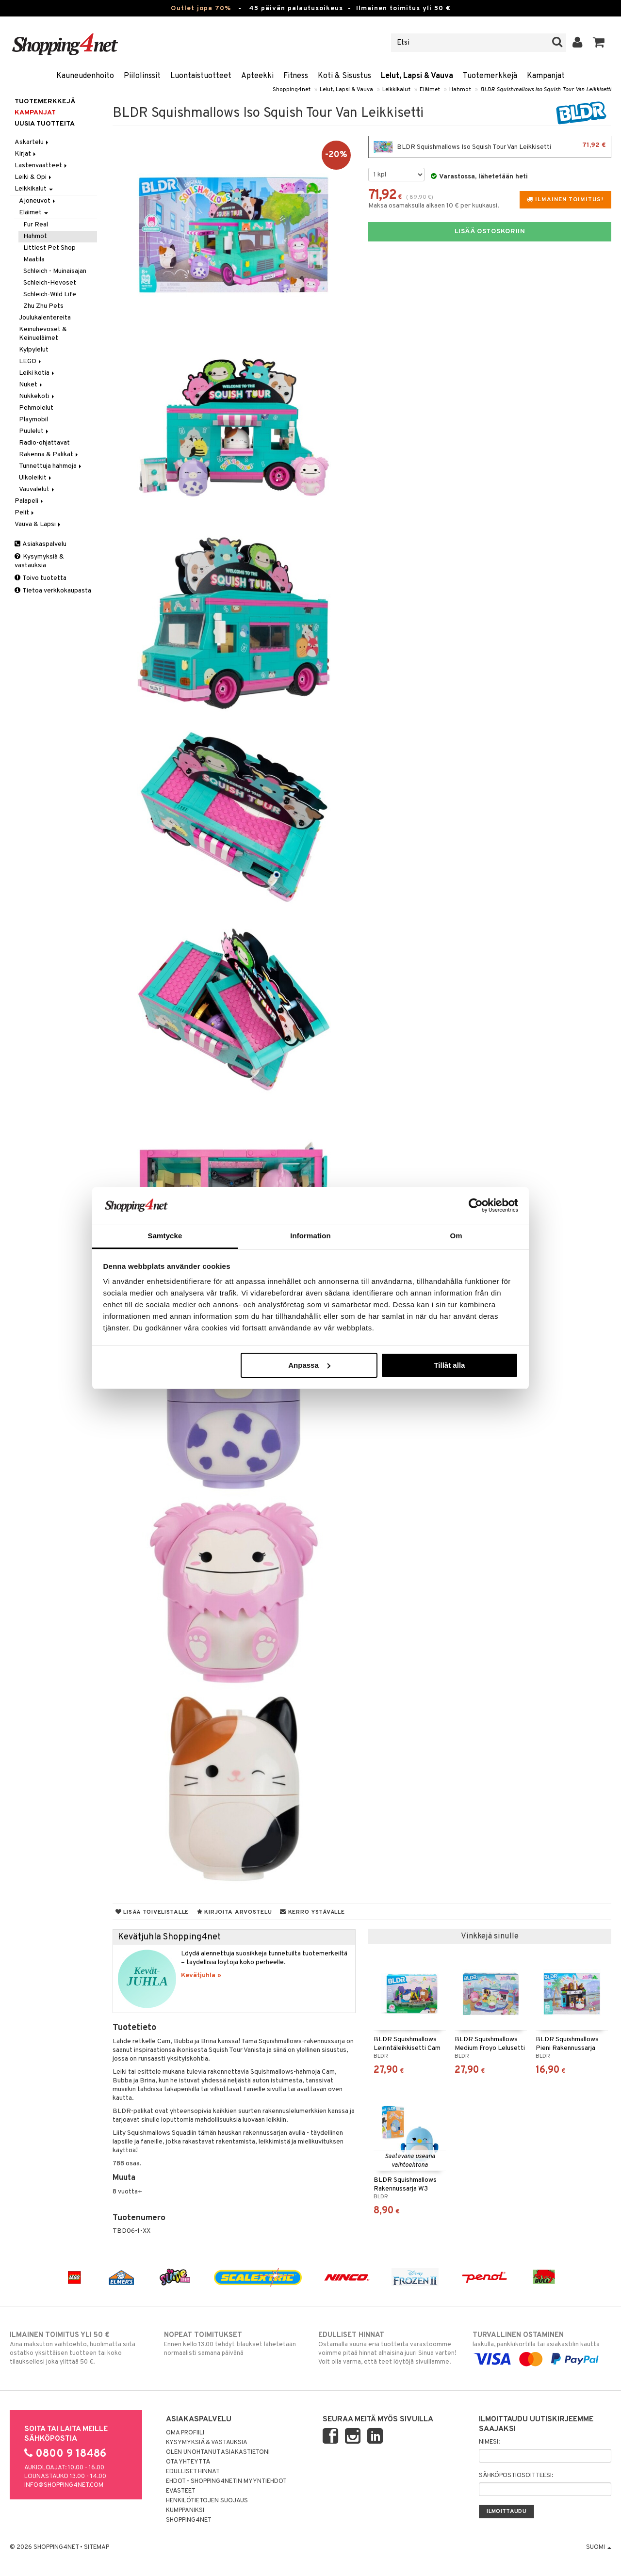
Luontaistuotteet (200, 76)
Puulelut (34, 431)
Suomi (598, 2547)
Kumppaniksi (185, 2510)
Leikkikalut (396, 90)
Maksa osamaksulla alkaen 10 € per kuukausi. (433, 206)
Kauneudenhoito (85, 76)
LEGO (31, 361)
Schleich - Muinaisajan (54, 271)
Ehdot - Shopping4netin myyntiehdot (226, 2481)
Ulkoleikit (36, 478)
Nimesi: (489, 2442)
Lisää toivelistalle (152, 1912)
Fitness (295, 76)
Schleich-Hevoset (49, 283)
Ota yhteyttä (188, 2462)
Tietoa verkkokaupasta (53, 591)
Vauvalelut (37, 489)
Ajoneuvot (38, 201)
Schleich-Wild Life (49, 294)
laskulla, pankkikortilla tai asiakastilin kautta (542, 2347)
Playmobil (33, 420)
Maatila (34, 260)
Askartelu (32, 142)
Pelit (25, 513)
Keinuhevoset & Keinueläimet (43, 333)
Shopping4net (291, 90)
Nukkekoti (37, 396)
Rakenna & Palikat (49, 454)
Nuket (31, 385)
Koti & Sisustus (344, 76)
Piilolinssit (142, 76)
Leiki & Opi (34, 177)
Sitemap (96, 2547)
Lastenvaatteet (41, 165)
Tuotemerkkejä (490, 76)
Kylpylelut (34, 350)
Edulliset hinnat (193, 2472)
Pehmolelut (36, 408)
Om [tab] (456, 1236)
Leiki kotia (37, 373)
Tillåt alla (449, 1365)
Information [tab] (310, 1236)
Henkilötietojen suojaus (207, 2501)
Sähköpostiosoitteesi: (516, 2476)
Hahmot (460, 90)
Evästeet (181, 2491)
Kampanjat (546, 76)
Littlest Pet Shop (49, 248)
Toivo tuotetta (40, 578)
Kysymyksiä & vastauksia (39, 561)
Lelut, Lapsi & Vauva (417, 76)
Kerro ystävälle (312, 1912)
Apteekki (257, 76)
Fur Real (35, 225)
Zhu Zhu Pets (43, 306)
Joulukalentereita (45, 318)
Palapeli (30, 501)
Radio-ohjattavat (44, 443)
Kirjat (26, 154)
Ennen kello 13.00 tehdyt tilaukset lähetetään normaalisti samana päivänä (233, 2343)
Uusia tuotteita (45, 124)
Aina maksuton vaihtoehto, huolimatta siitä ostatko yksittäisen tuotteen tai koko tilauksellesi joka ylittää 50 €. (79, 2348)
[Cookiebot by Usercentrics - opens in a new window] (475, 1205)
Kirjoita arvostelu (234, 1912)
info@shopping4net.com (63, 2485)
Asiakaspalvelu (40, 544)
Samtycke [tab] (165, 1236)
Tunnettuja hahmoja (51, 466)
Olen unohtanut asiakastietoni (218, 2452)
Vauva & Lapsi (38, 524)
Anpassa (309, 1365)
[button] (599, 42)
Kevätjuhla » (201, 1975)
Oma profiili (185, 2433)
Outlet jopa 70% (201, 8)
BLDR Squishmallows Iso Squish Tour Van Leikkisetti (545, 90)
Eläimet (430, 90)
